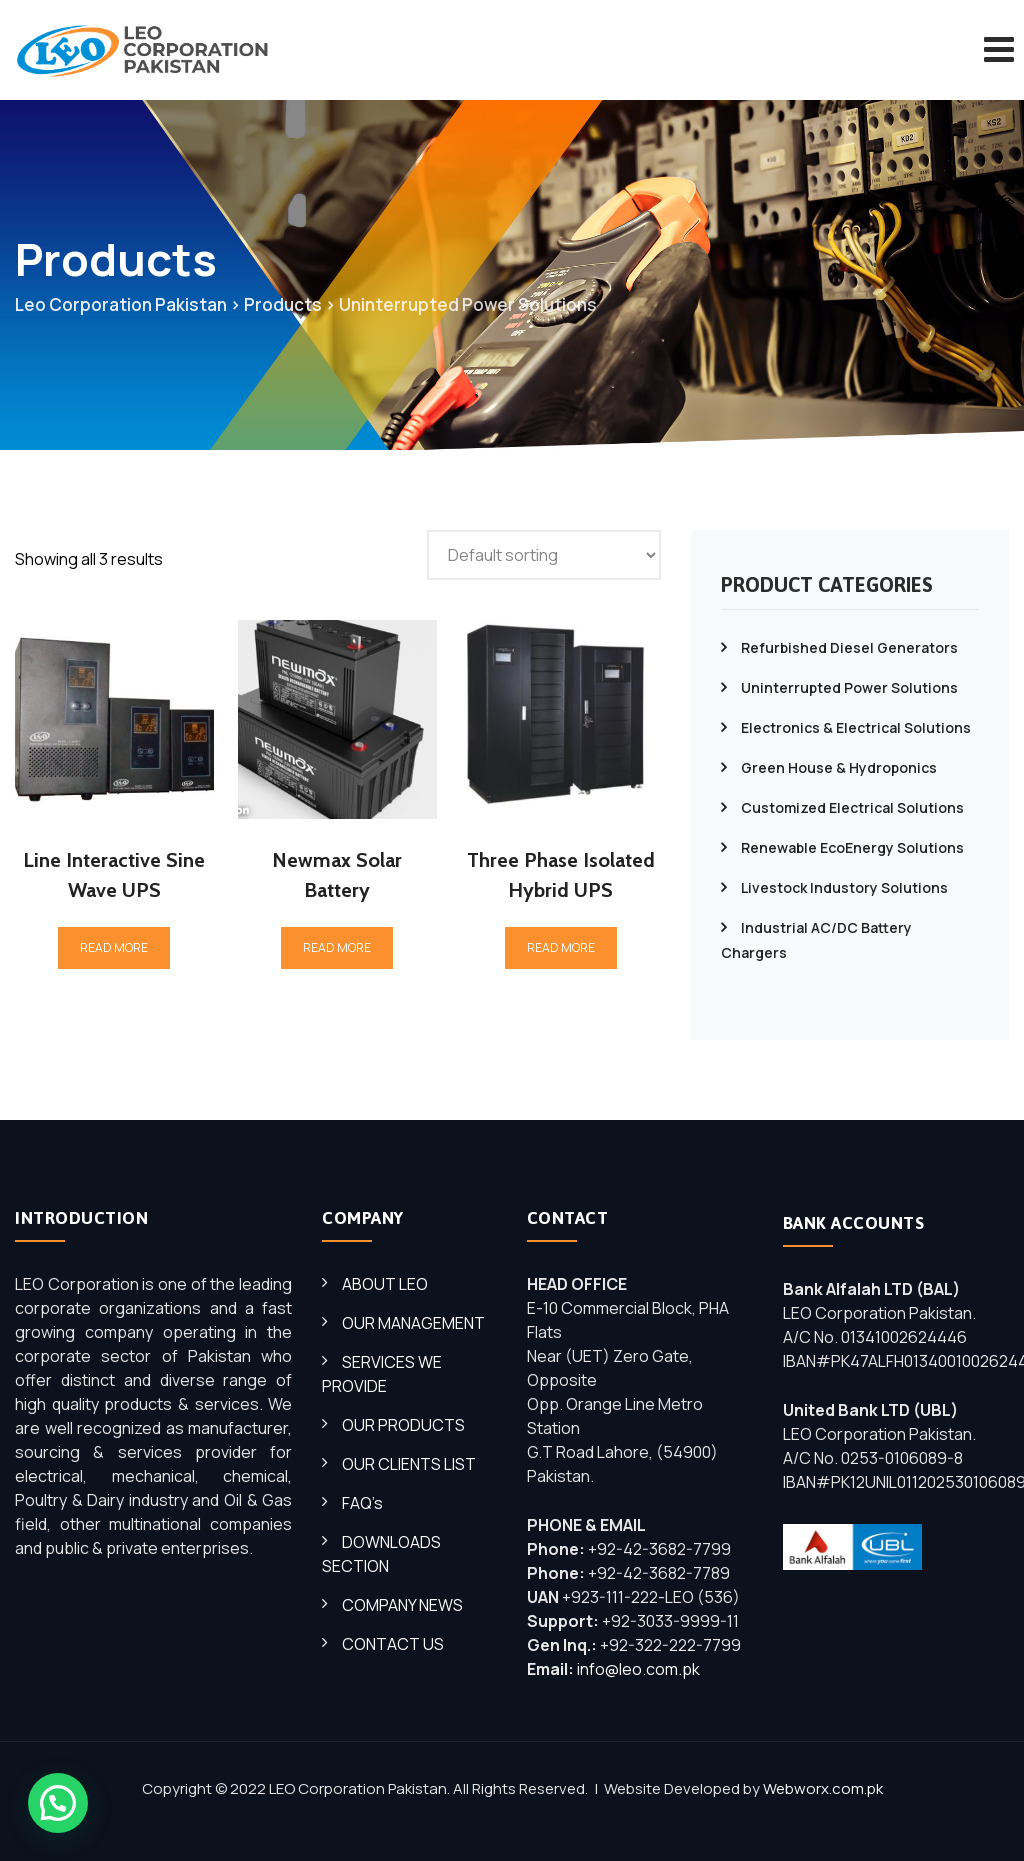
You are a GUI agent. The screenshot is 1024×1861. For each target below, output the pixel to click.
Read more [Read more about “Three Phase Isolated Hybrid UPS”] (561, 947)
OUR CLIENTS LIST (409, 1464)
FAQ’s (362, 1503)
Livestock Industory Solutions (844, 887)
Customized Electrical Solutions (852, 807)
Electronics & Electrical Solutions (856, 727)
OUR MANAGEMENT (413, 1323)
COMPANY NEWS (402, 1605)
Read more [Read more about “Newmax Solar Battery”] (337, 947)
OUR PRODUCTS (403, 1425)
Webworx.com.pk (823, 1788)
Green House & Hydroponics (839, 767)
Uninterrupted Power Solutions (849, 687)
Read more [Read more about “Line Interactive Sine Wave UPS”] (114, 947)
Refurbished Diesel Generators (849, 647)
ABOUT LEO (385, 1284)
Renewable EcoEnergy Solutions (852, 847)
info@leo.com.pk (638, 1669)
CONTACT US (393, 1644)
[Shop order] (544, 555)
